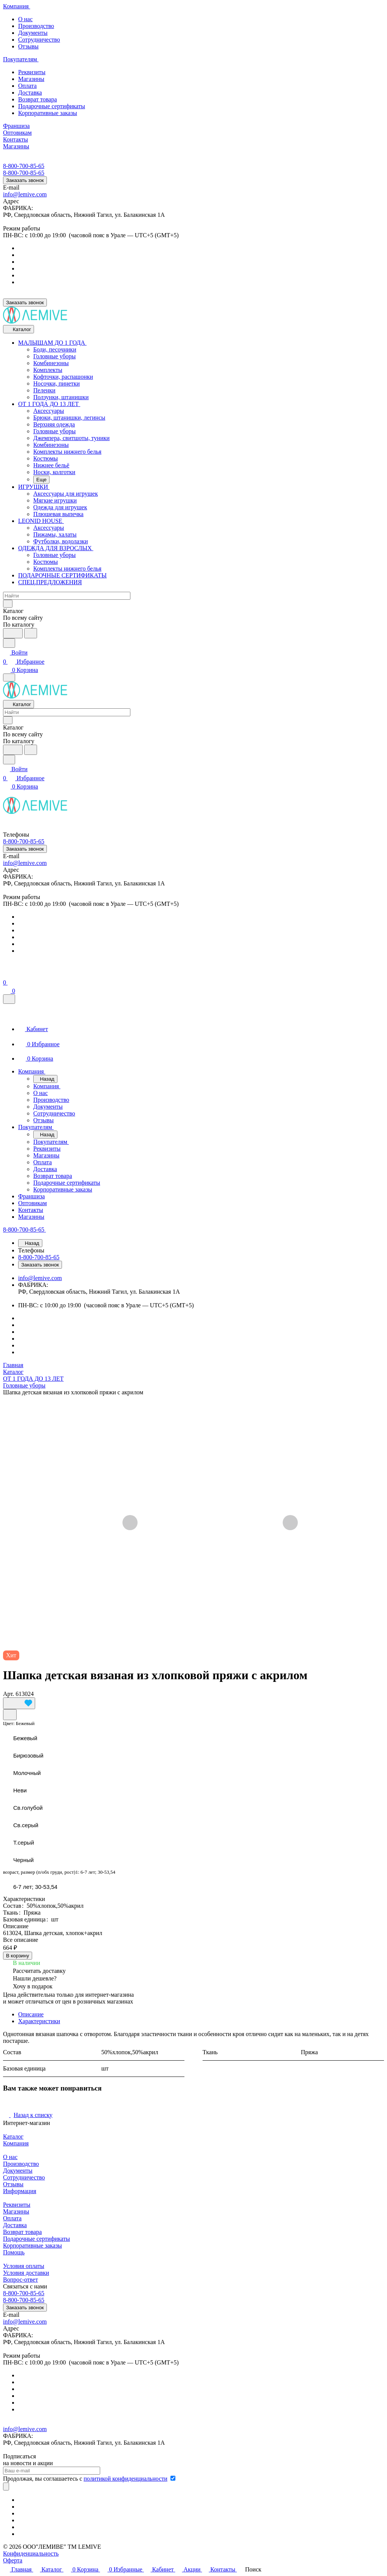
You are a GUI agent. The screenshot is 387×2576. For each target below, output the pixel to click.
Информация (19, 2191)
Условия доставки (26, 2273)
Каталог (13, 2136)
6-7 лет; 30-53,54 (35, 1887)
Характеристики (39, 2021)
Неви (20, 1790)
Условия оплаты (23, 2266)
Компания (16, 2143)
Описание (30, 2014)
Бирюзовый (28, 1755)
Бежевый (25, 1738)
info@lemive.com (25, 194)
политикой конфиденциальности (125, 2478)
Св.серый (25, 1825)
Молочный (27, 1773)
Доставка (30, 92)
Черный (23, 1860)
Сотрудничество (39, 39)
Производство (36, 26)
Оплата (27, 85)
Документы (33, 33)
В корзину (17, 1955)
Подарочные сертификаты (51, 106)
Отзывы (28, 46)
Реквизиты (31, 72)
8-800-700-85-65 (23, 166)
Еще (41, 479)
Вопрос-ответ (20, 2279)
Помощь (14, 2252)
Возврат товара (37, 99)
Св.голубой (28, 1807)
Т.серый (23, 1842)
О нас (25, 19)
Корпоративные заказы (47, 113)
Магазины (31, 79)
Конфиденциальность (31, 2553)
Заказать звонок (25, 180)
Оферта (12, 2560)
